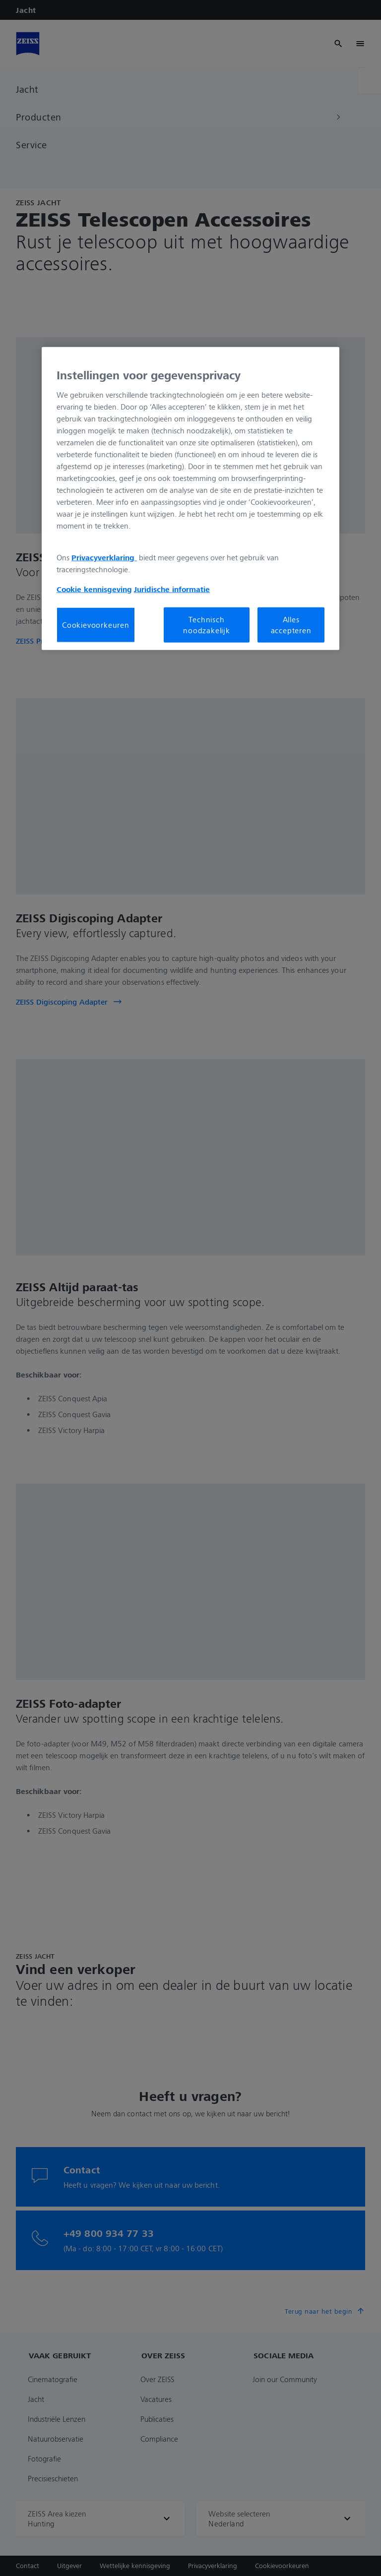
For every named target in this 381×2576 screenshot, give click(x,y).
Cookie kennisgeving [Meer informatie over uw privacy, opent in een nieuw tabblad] (94, 588)
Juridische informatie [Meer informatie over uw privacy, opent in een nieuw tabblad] (172, 588)
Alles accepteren (291, 624)
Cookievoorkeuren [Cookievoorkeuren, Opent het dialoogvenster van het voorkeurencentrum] (95, 624)
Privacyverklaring (104, 556)
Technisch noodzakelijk (206, 624)
